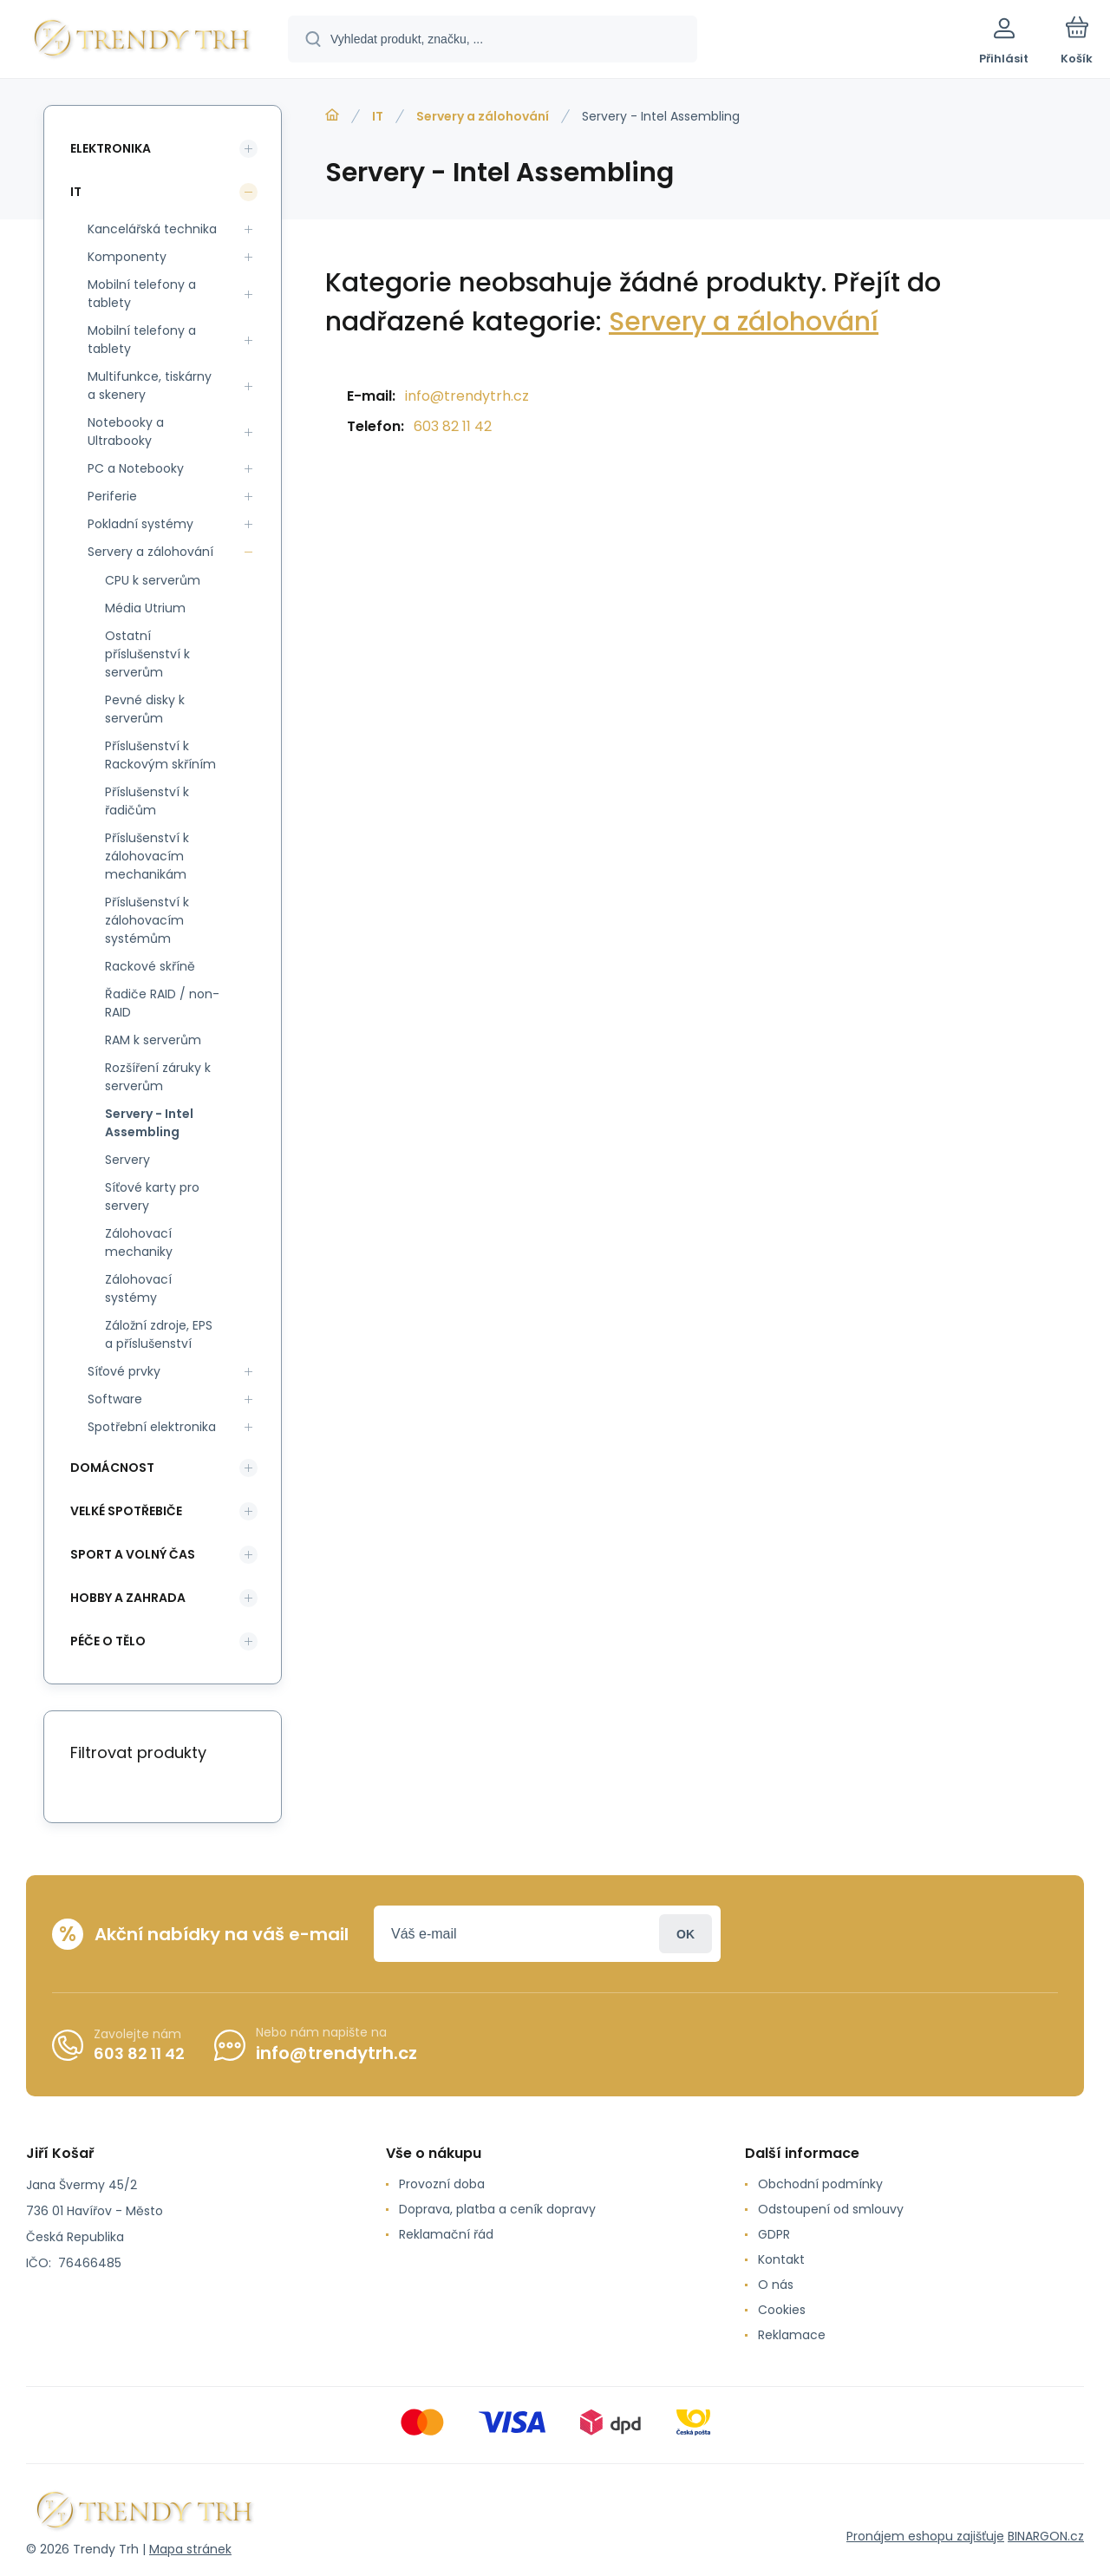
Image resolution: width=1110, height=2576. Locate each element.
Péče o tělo (108, 1641)
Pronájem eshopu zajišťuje (925, 2536)
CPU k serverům (152, 580)
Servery (127, 1159)
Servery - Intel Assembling (149, 1123)
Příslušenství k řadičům (147, 801)
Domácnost (112, 1467)
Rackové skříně (150, 966)
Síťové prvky (124, 1371)
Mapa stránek (190, 2549)
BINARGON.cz (1046, 2536)
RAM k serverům (153, 1040)
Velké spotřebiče (126, 1511)
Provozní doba (442, 2184)
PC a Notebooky (136, 468)
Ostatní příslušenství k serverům (147, 654)
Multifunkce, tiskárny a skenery (150, 385)
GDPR (774, 2234)
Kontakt (781, 2259)
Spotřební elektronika (152, 1426)
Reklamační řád (446, 2234)
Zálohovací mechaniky (139, 1242)
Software (115, 1399)
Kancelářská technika (152, 229)
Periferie (112, 496)
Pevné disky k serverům (145, 709)
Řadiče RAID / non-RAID (162, 1003)
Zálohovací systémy (138, 1288)
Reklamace (792, 2335)
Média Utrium (145, 608)
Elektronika (110, 148)
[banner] (142, 42)
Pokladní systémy (140, 524)
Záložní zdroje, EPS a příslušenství (158, 1334)
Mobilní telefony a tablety (142, 293)
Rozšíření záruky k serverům (158, 1077)
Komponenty (127, 256)
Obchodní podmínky (820, 2184)
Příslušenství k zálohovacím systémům (147, 920)
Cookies (782, 2309)
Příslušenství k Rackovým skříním (160, 755)
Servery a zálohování (482, 116)
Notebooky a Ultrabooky (126, 431)
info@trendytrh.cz (467, 396)
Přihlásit (685, 1933)
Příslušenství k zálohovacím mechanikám (147, 856)
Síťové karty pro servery (152, 1196)
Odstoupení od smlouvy (831, 2209)
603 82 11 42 (453, 426)
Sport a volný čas (132, 1554)
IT (377, 116)
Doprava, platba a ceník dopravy (497, 2209)
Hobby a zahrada (128, 1597)
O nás (775, 2284)
